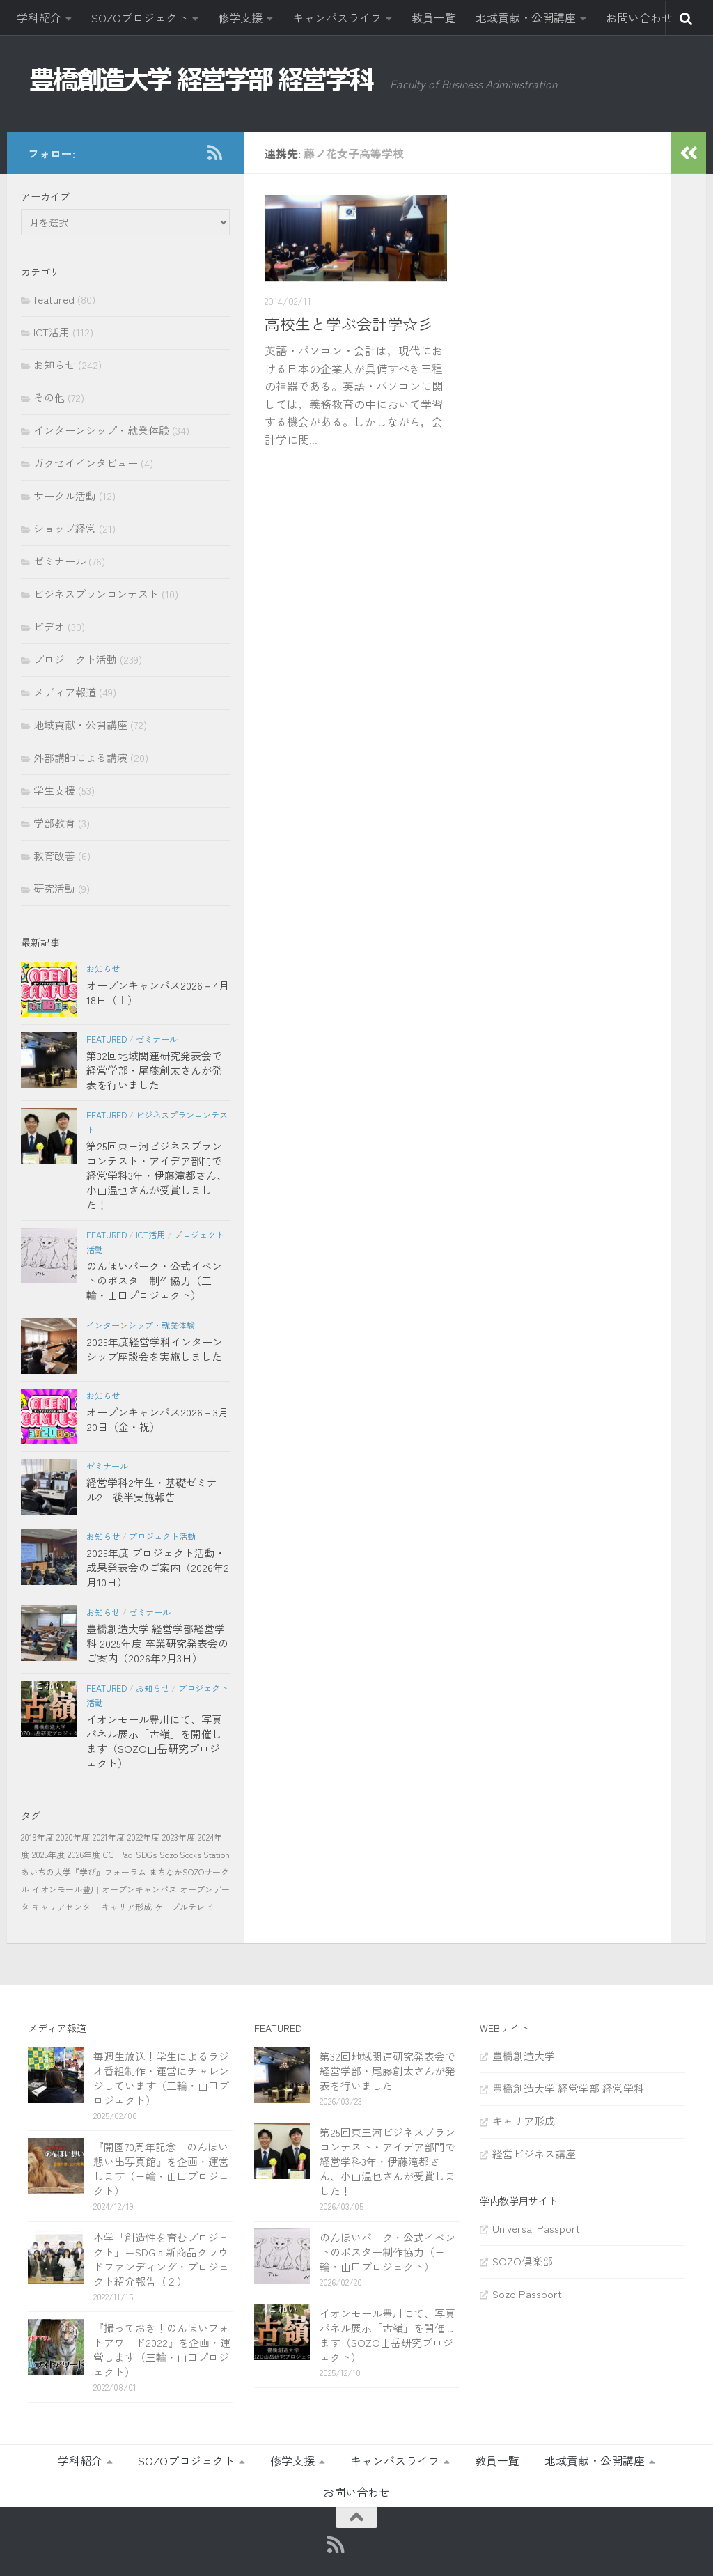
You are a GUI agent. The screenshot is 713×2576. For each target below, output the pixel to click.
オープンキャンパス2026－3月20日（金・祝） (157, 1419)
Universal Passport (536, 2228)
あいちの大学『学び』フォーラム (83, 1872)
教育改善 (54, 855)
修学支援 (240, 17)
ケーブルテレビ (184, 1906)
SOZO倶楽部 (522, 2261)
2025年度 (48, 1854)
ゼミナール (59, 561)
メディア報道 (64, 692)
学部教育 (54, 822)
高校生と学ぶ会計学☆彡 (349, 323)
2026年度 (84, 1854)
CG (108, 1854)
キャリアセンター (65, 1906)
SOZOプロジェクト (139, 17)
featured (54, 299)
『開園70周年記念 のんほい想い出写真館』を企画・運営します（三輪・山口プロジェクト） (161, 2168)
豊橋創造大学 (523, 2055)
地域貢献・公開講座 (526, 17)
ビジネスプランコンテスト (96, 593)
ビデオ (49, 626)
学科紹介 (39, 17)
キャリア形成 (127, 1906)
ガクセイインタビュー (85, 462)
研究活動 (54, 888)
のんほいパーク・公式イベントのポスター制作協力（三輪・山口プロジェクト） (154, 1280)
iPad (125, 1854)
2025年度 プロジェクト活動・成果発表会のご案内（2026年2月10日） (157, 1567)
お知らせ (54, 364)
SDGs (146, 1854)
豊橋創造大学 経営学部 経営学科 (568, 2088)
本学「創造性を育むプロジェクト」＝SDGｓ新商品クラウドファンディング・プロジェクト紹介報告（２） (161, 2259)
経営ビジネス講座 (534, 2153)
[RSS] (214, 152)
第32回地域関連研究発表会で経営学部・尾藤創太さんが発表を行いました (154, 1070)
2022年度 (143, 1837)
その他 (49, 397)
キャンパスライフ (337, 17)
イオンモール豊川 (65, 1889)
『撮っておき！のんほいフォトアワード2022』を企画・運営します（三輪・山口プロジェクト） (161, 2349)
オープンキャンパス (139, 1889)
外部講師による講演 (80, 757)
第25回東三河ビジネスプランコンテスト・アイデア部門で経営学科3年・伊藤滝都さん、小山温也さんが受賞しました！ (156, 1175)
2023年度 (178, 1837)
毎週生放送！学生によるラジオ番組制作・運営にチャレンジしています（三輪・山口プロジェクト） (161, 2078)
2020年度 (73, 1837)
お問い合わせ (639, 17)
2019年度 (37, 1837)
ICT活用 (51, 332)
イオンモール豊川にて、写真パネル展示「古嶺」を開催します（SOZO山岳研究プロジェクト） (154, 1741)
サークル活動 (64, 495)
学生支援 (54, 790)
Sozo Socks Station (194, 1854)
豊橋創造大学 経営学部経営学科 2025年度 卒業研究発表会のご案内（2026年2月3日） (157, 1643)
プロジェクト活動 (75, 659)
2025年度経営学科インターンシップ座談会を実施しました (154, 1349)
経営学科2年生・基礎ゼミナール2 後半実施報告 (157, 1489)
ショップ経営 (64, 528)
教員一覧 (434, 17)
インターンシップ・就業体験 (101, 430)
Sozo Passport (527, 2293)
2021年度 (109, 1837)
